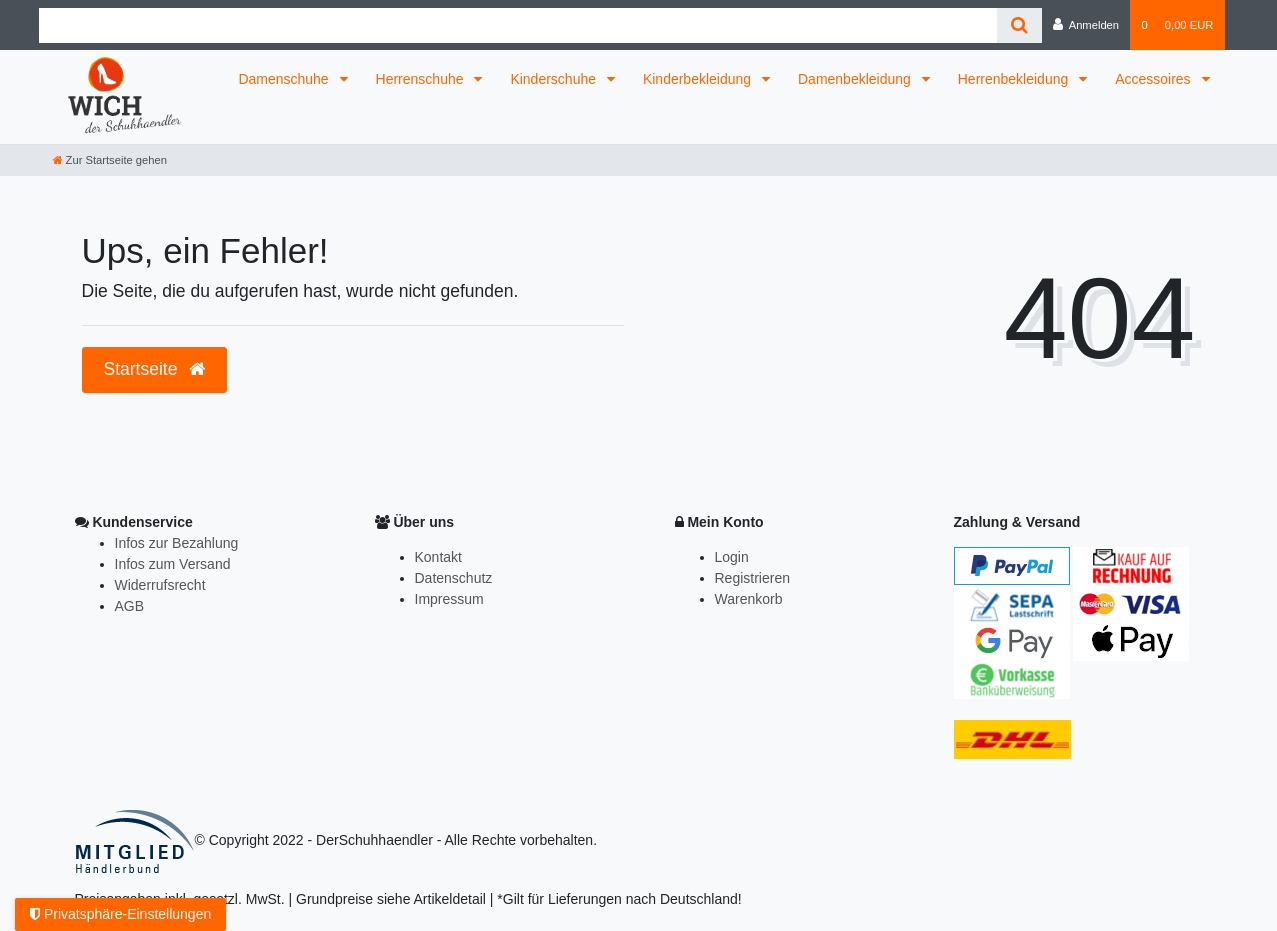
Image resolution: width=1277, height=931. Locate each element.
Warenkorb (749, 599)
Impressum (449, 599)
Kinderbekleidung (699, 79)
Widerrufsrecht (160, 585)
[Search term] (518, 25)
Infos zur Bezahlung (177, 543)
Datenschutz (454, 578)
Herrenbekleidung (1015, 79)
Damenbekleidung (856, 79)
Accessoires (1154, 79)
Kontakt (438, 557)
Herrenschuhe (422, 79)
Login (732, 557)
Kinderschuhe (555, 79)
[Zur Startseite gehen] (110, 160)
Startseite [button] (155, 369)
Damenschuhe (285, 79)
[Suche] (1019, 25)
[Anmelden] (1086, 25)
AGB (130, 606)
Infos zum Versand (173, 564)
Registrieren (752, 578)
